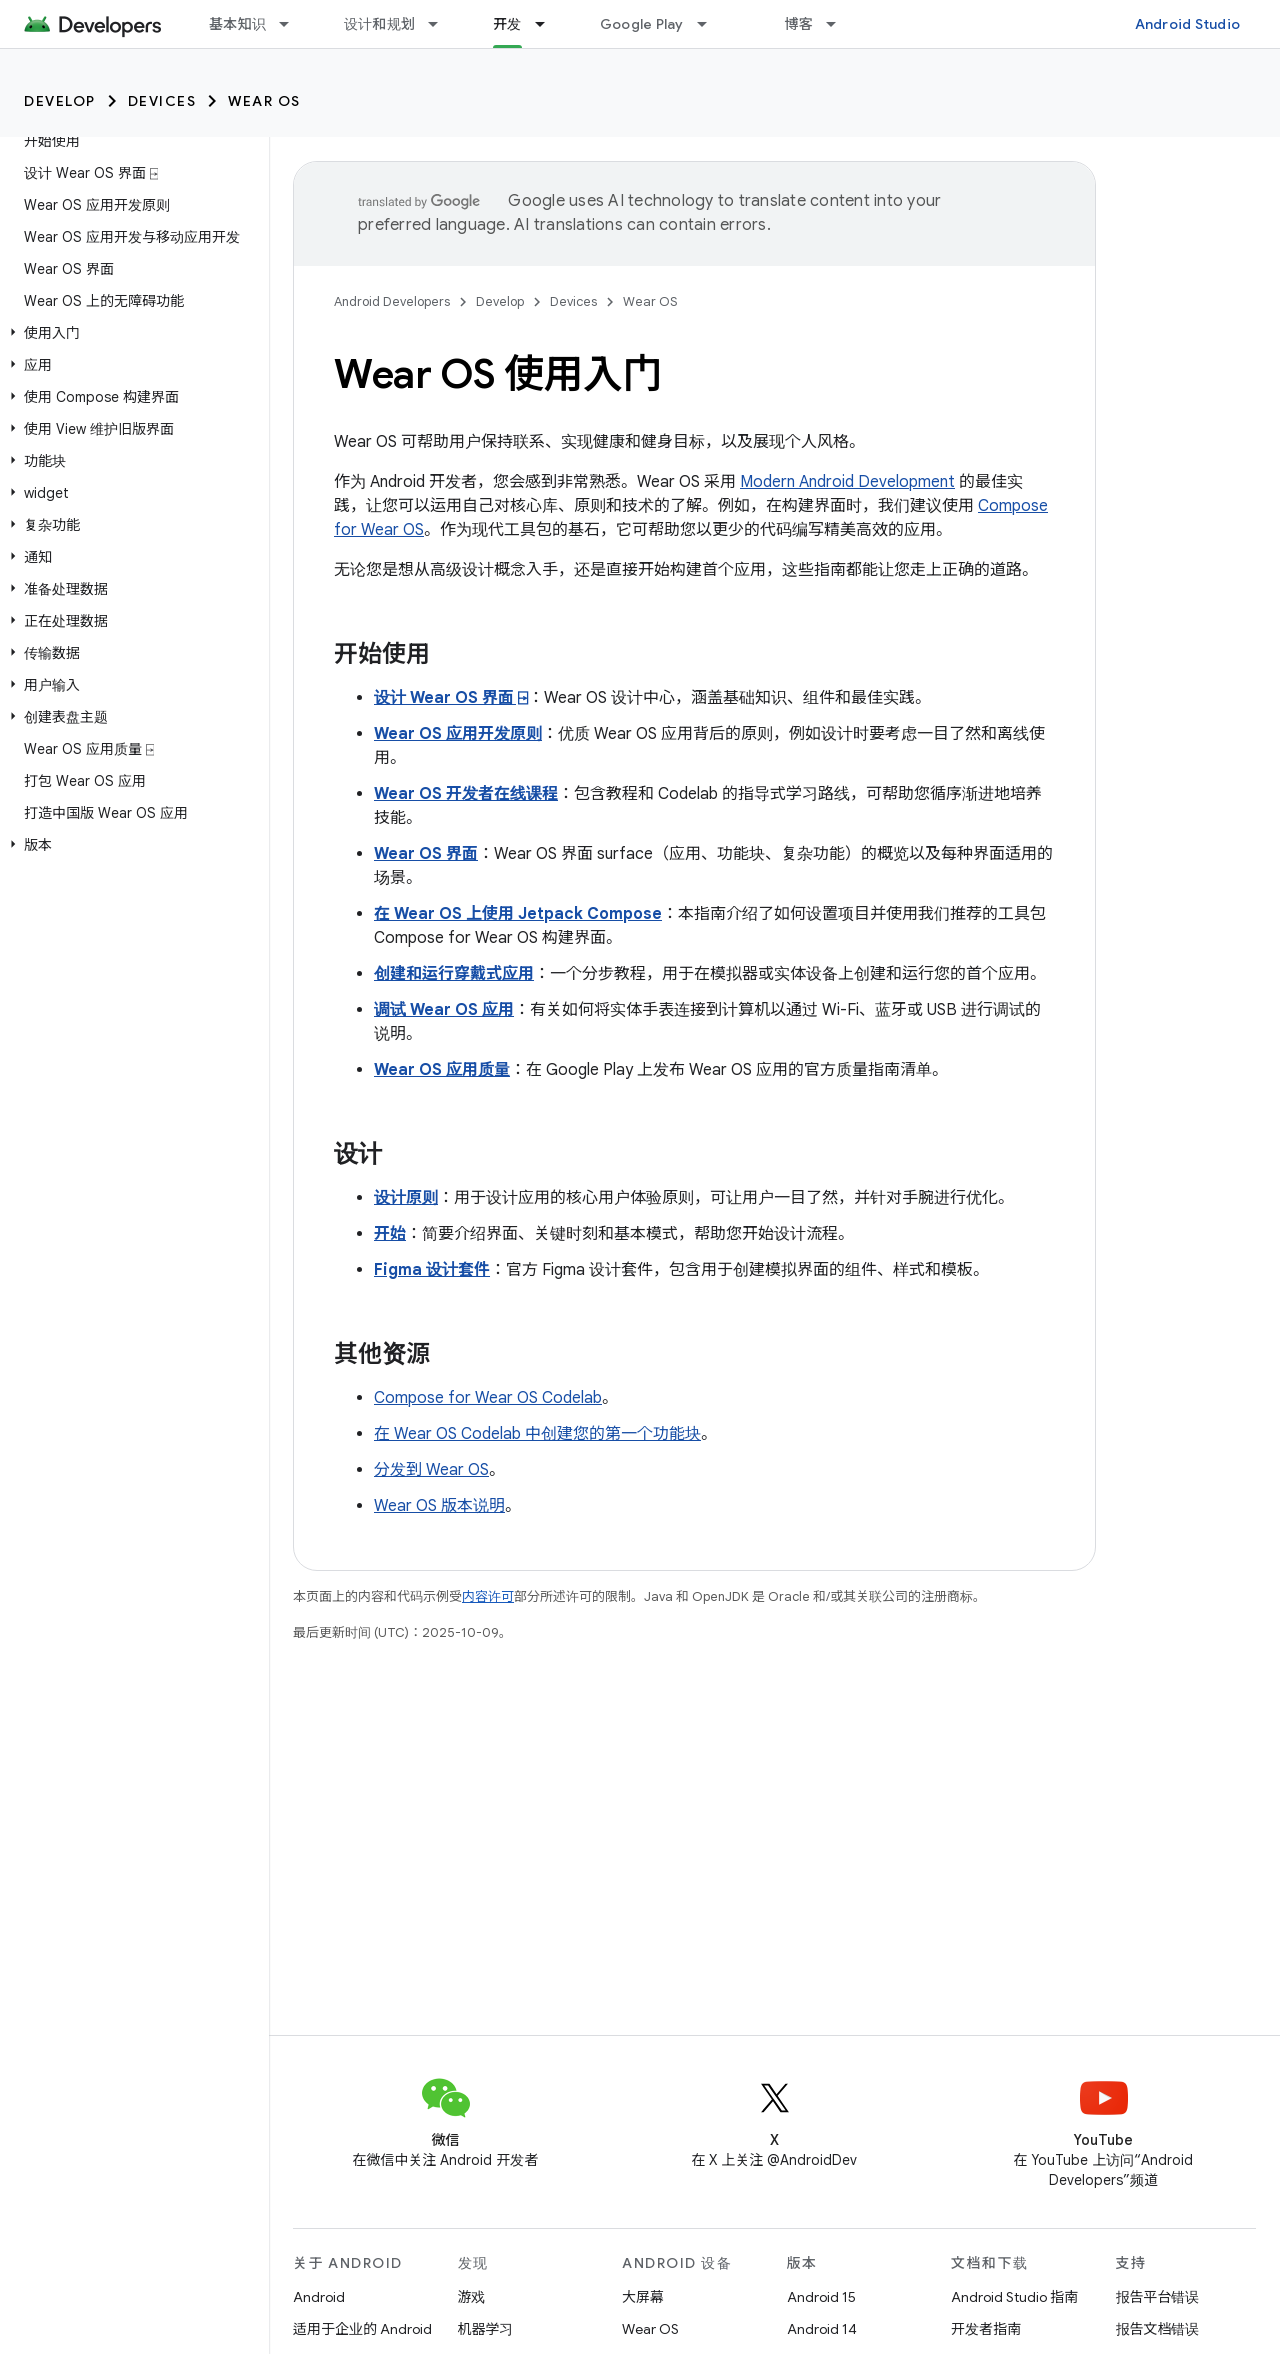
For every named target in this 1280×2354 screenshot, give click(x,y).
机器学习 (486, 2329)
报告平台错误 (1158, 2297)
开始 (390, 1234)
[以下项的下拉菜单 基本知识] (293, 24)
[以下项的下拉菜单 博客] (840, 24)
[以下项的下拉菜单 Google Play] (711, 24)
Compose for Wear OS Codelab (488, 1398)
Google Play (642, 24)
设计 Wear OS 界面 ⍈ (451, 698)
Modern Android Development (847, 482)
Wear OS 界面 (426, 854)
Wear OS (264, 101)
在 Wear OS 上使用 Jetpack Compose (518, 914)
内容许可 (488, 1596)
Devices (162, 101)
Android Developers (392, 301)
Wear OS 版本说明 (439, 1506)
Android (319, 2297)
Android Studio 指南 (1014, 2297)
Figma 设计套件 (432, 1270)
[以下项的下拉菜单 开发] (549, 24)
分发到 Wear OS (431, 1470)
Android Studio (1188, 24)
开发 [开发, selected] (507, 24)
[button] (130, 333)
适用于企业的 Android (362, 2329)
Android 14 (822, 2329)
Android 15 (821, 2297)
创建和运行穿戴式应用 (454, 974)
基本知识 (237, 24)
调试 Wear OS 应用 (444, 1010)
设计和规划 (379, 24)
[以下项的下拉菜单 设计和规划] (442, 24)
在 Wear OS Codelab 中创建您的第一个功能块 (537, 1434)
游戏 (472, 2297)
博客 (799, 24)
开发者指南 (986, 2329)
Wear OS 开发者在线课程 (466, 794)
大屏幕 (643, 2297)
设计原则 (406, 1198)
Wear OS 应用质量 (442, 1070)
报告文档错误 (1158, 2329)
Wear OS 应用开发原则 (458, 734)
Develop (60, 101)
